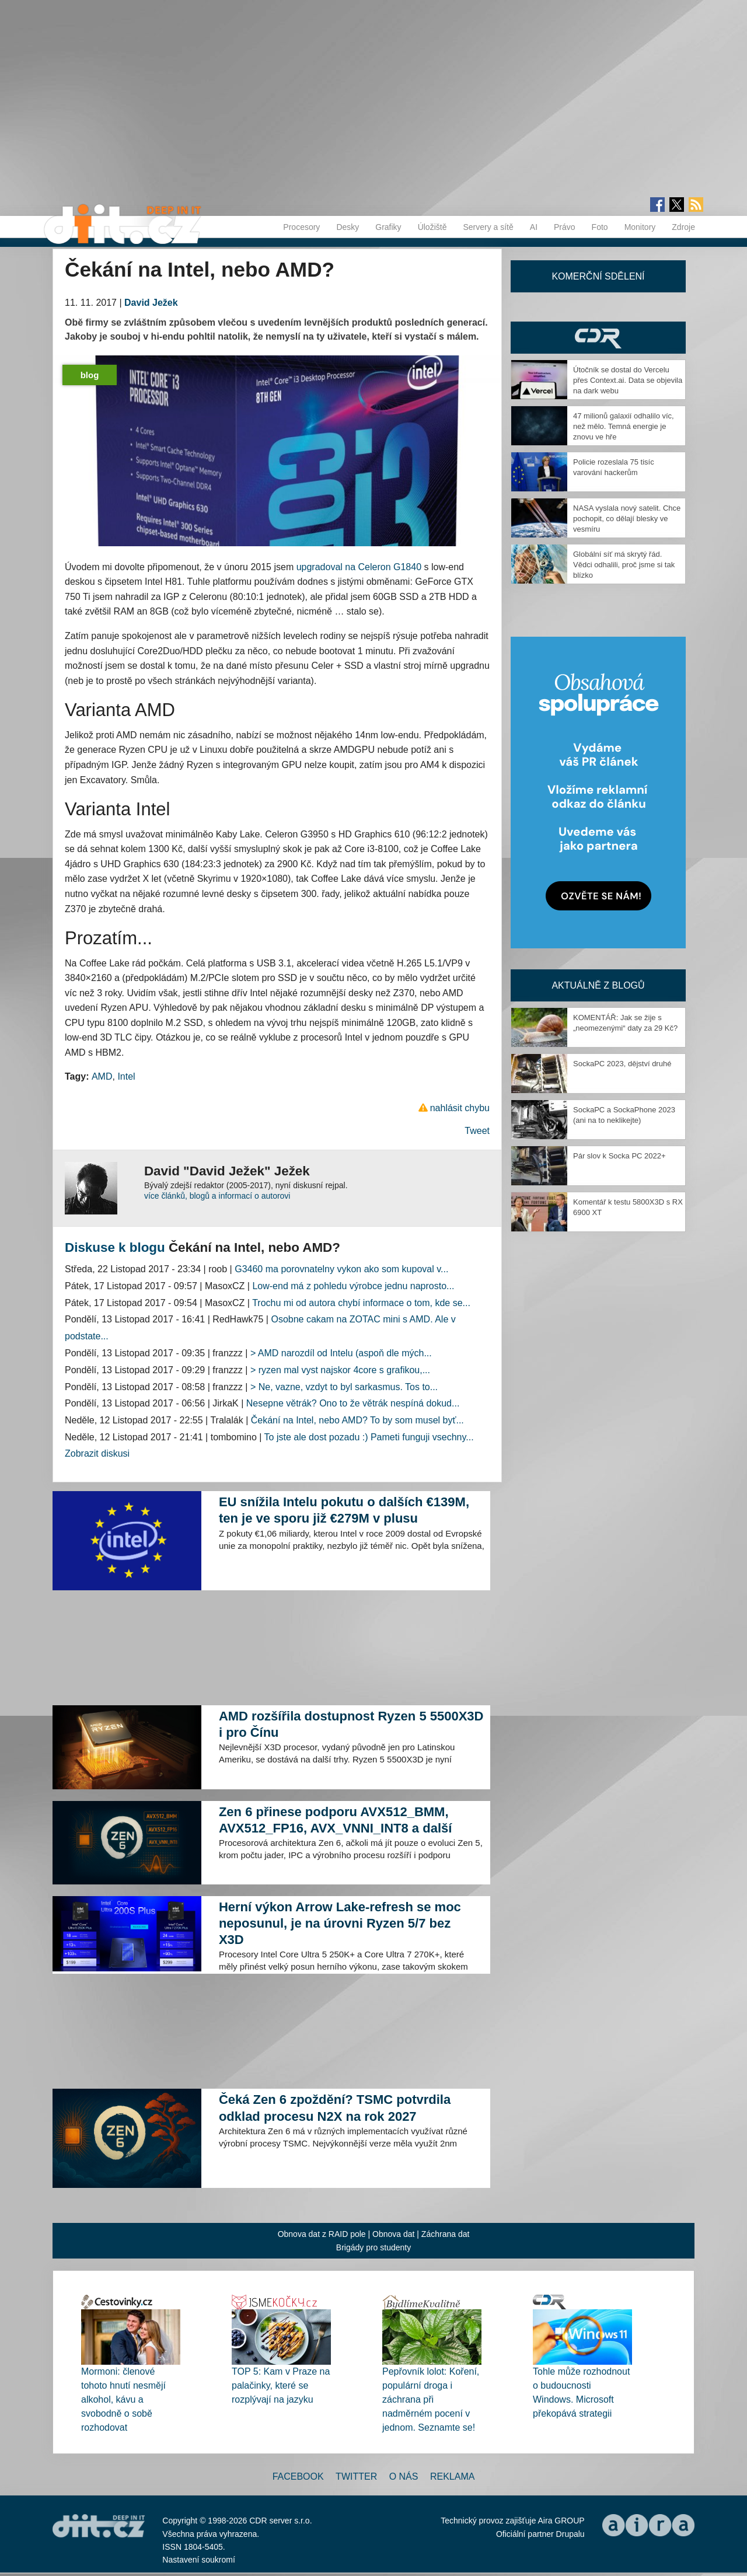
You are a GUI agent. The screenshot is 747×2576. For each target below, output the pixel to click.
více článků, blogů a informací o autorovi (217, 1195)
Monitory (640, 227)
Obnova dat (393, 2234)
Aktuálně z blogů (597, 985)
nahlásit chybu (460, 1108)
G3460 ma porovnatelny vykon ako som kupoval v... (341, 1269)
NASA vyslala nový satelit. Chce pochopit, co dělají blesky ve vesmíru (626, 518)
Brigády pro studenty (373, 2247)
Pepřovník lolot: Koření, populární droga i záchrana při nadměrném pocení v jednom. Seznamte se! (430, 2399)
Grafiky (388, 227)
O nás (403, 2476)
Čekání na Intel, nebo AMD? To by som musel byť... (357, 1420)
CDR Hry (598, 338)
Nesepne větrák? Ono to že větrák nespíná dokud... (353, 1403)
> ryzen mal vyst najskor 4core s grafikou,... (340, 1370)
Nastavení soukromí (198, 2559)
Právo (564, 227)
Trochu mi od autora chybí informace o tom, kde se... (361, 1303)
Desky (347, 227)
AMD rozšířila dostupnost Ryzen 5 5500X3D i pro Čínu (351, 1724)
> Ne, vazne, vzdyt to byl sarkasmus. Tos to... (344, 1387)
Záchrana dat (445, 2234)
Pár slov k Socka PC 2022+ (619, 1155)
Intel (126, 1076)
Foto (600, 227)
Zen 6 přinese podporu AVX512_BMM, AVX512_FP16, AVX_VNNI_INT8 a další (335, 1819)
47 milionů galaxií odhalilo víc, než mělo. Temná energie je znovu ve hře (623, 426)
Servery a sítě (488, 227)
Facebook (298, 2476)
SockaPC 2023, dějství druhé (622, 1063)
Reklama (452, 2476)
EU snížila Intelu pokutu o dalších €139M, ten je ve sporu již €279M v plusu (344, 1510)
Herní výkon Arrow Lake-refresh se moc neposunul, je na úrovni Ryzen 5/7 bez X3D (340, 1923)
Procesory (301, 227)
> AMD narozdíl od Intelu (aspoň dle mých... (341, 1353)
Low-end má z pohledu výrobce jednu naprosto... (353, 1286)
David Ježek (151, 303)
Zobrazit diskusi (97, 1453)
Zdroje (683, 227)
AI (533, 227)
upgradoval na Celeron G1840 (358, 567)
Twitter (356, 2476)
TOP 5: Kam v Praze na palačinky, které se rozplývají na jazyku (281, 2385)
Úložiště (432, 227)
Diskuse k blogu (115, 1247)
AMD (102, 1076)
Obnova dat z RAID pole (322, 2234)
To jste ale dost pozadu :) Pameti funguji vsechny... (369, 1437)
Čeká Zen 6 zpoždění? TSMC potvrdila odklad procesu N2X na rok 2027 (335, 2107)
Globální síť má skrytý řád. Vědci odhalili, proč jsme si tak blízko (624, 565)
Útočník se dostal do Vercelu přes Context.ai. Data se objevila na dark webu (627, 380)
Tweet (477, 1131)
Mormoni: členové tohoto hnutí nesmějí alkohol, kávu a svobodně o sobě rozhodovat (123, 2399)
